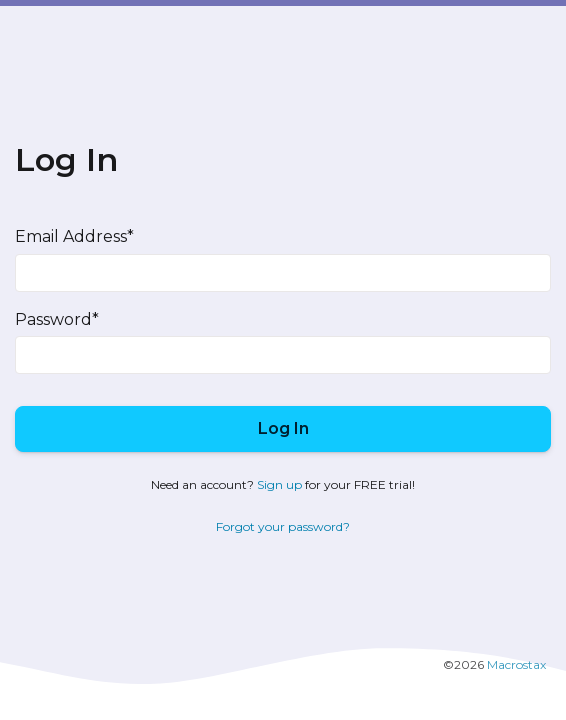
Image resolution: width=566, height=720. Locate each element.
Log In (283, 428)
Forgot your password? (283, 526)
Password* (57, 319)
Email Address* (74, 236)
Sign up (279, 484)
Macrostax (516, 664)
